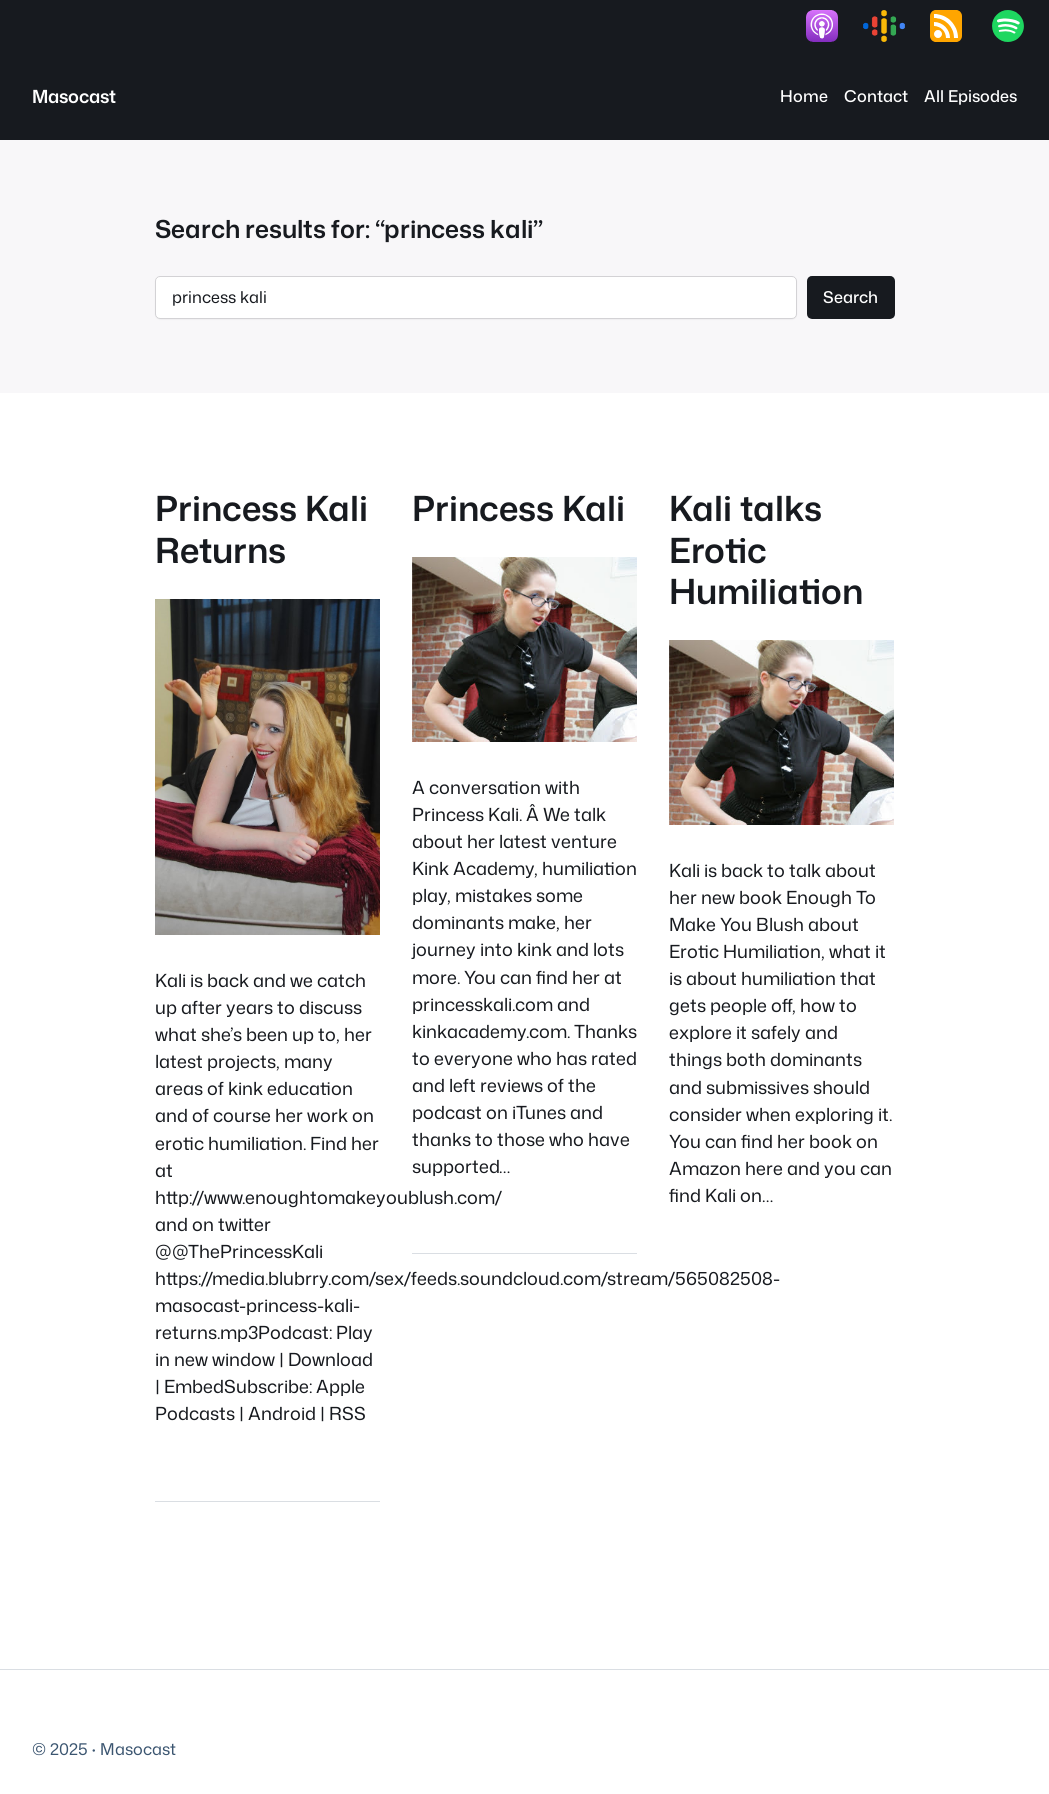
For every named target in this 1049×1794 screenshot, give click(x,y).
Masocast (74, 96)
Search (850, 296)
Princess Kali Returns (261, 528)
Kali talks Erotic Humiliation (766, 549)
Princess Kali (518, 507)
